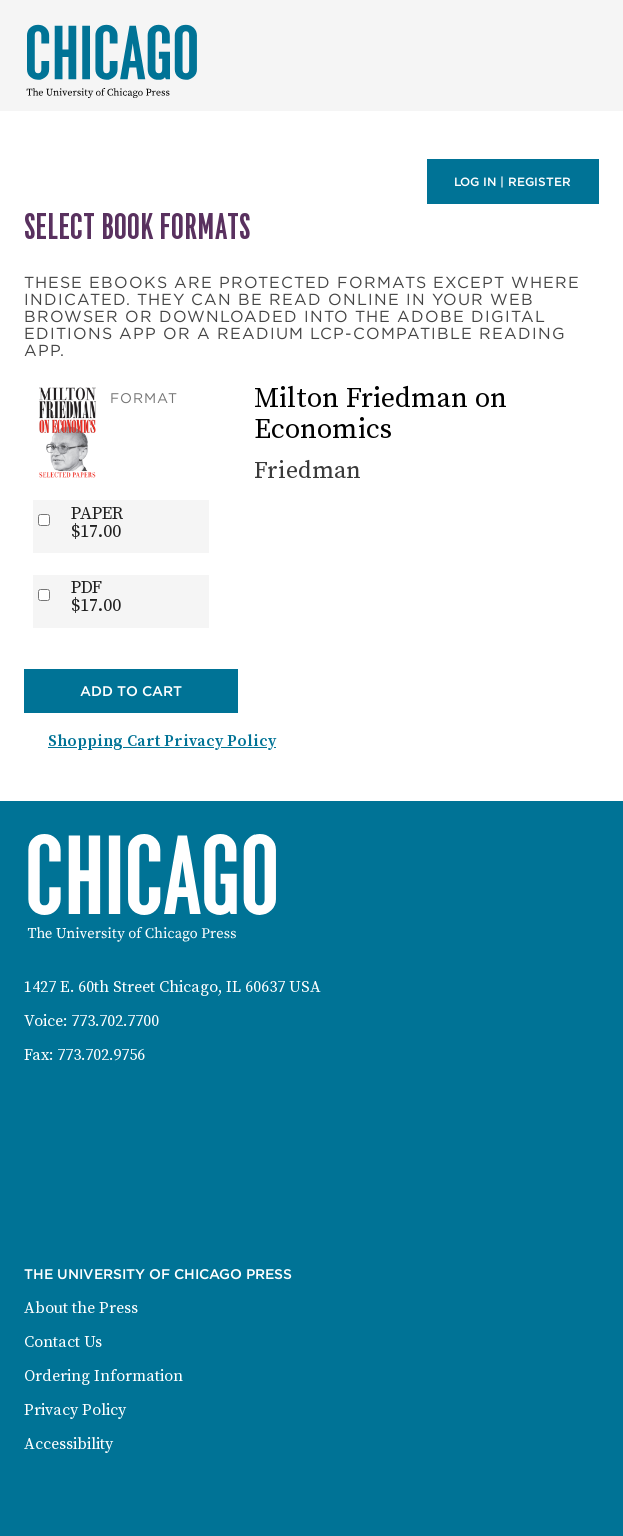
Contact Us (63, 1342)
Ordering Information (103, 1376)
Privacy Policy (75, 1410)
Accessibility (68, 1444)
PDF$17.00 (96, 597)
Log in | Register (512, 181)
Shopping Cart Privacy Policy (162, 741)
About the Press (81, 1308)
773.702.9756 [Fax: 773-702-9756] (101, 1055)
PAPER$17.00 (97, 523)
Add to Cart (131, 691)
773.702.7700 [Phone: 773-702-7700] (115, 1021)
